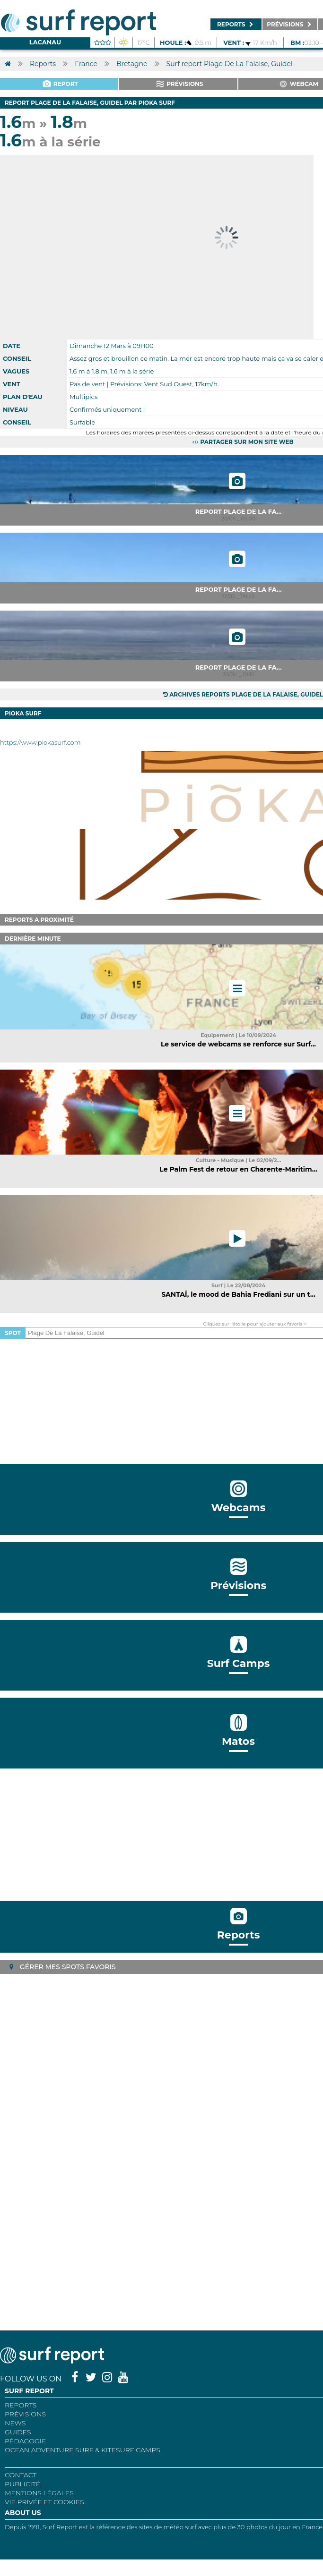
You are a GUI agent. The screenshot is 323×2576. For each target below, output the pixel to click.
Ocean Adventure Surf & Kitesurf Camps (82, 2450)
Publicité (22, 2484)
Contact (20, 2475)
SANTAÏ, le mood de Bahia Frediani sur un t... (238, 1294)
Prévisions (25, 2414)
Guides (18, 2432)
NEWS (15, 2423)
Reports (43, 64)
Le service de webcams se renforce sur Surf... (238, 1044)
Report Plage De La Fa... (238, 511)
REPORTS (20, 2405)
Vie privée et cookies (44, 2502)
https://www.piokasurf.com (40, 742)
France (86, 64)
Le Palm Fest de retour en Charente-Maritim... (238, 1169)
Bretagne (132, 64)
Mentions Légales (39, 2493)
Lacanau (45, 42)
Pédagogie (25, 2441)
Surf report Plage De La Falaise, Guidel (229, 64)
